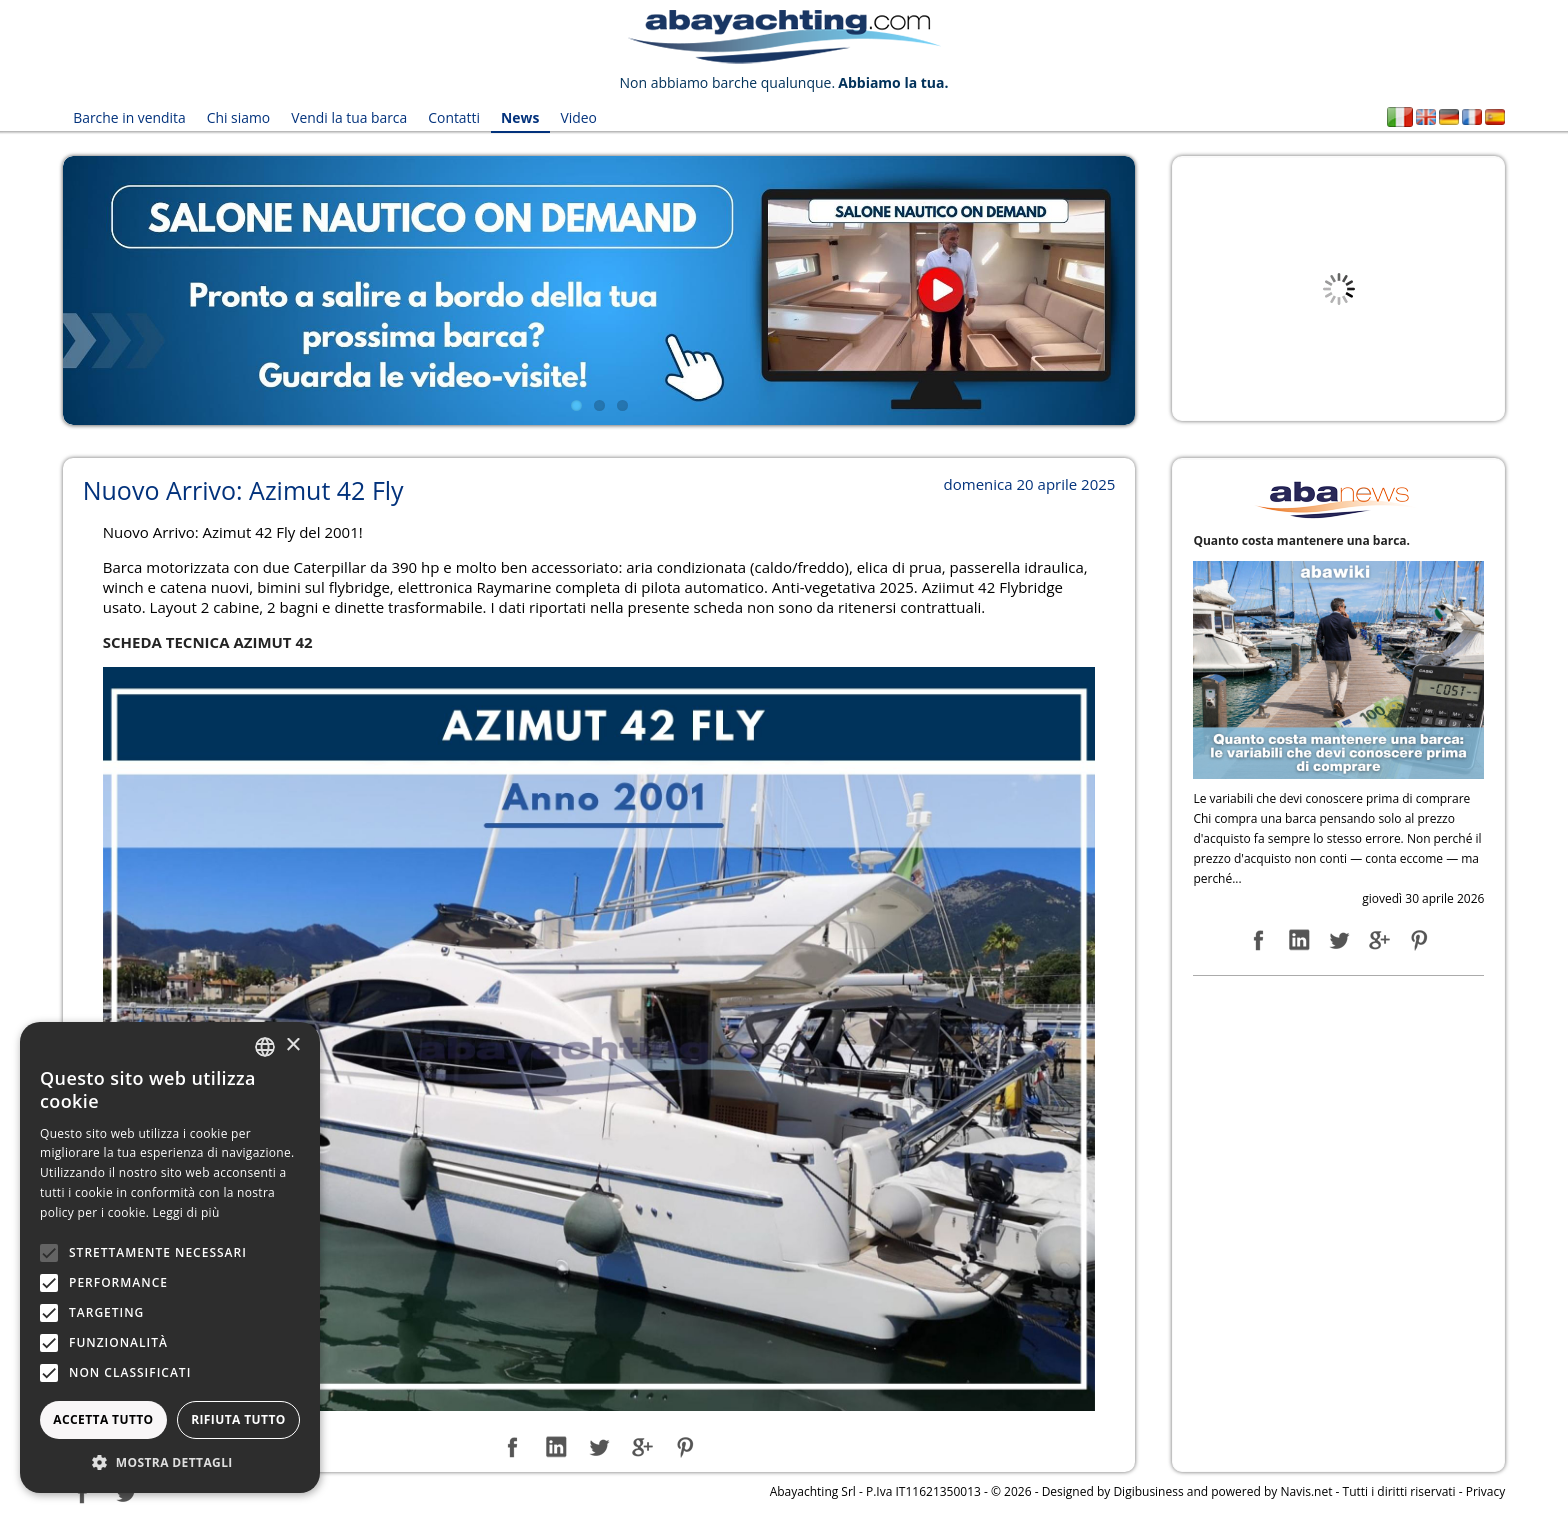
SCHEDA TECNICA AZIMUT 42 (208, 641)
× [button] (292, 1045)
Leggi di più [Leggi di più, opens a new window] (186, 1212)
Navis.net (1306, 1491)
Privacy (1486, 1491)
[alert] (170, 1257)
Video (576, 117)
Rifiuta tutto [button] (238, 1419)
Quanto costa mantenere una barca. (1301, 539)
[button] (170, 1462)
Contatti (453, 117)
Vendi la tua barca (348, 117)
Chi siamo (238, 117)
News (518, 117)
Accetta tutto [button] (103, 1419)
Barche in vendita (129, 117)
